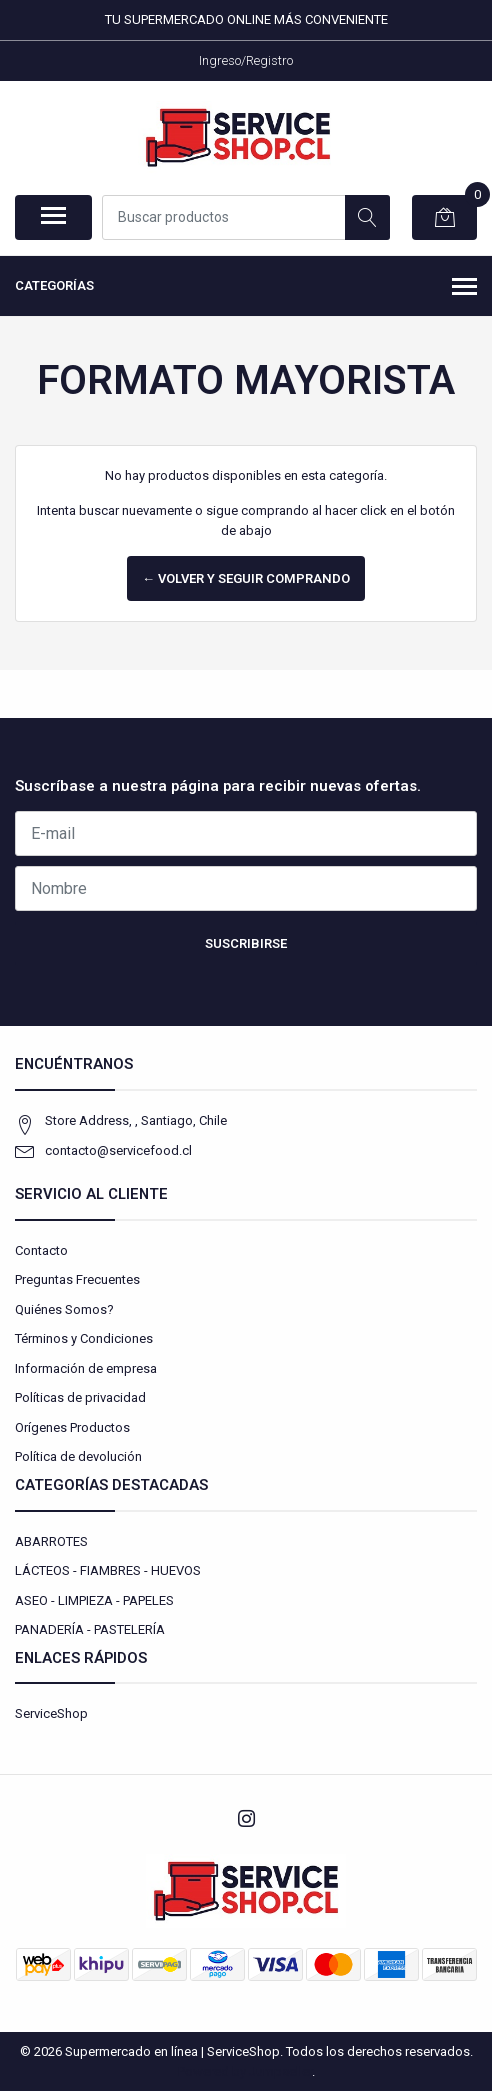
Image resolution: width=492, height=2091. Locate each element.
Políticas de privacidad (80, 1397)
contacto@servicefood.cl (118, 1150)
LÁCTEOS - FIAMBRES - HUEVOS (108, 1570)
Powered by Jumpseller (245, 2071)
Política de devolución (78, 1456)
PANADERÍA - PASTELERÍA (90, 1629)
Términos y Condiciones (84, 1338)
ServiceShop (51, 1713)
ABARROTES (51, 1541)
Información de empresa (86, 1368)
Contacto (41, 1250)
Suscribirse (246, 943)
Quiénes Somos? (64, 1309)
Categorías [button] (246, 288)
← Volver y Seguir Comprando (246, 578)
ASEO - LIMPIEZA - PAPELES (94, 1600)
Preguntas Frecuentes (77, 1279)
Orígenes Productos (72, 1427)
